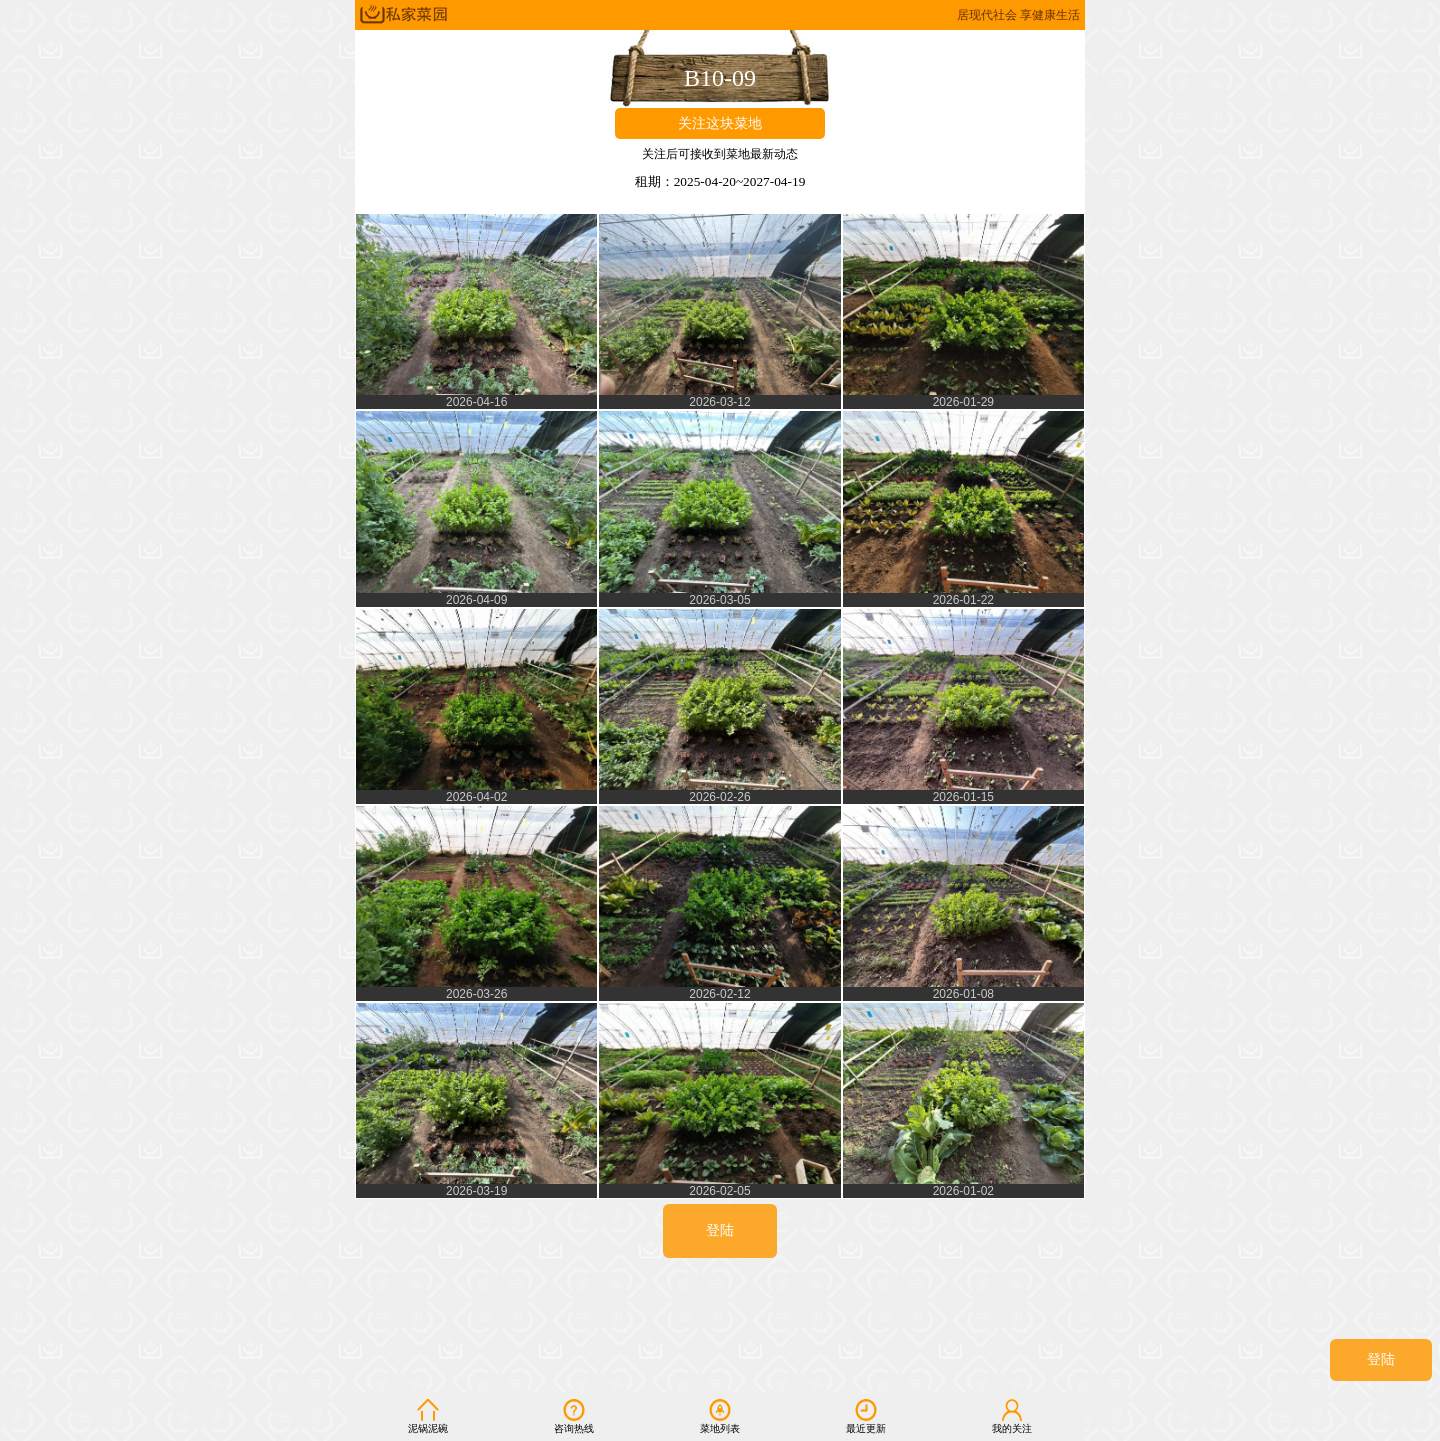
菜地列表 (720, 1416)
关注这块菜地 (720, 123)
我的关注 (1012, 1416)
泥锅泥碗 (428, 1416)
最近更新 (866, 1416)
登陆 (1381, 1359)
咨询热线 (574, 1416)
